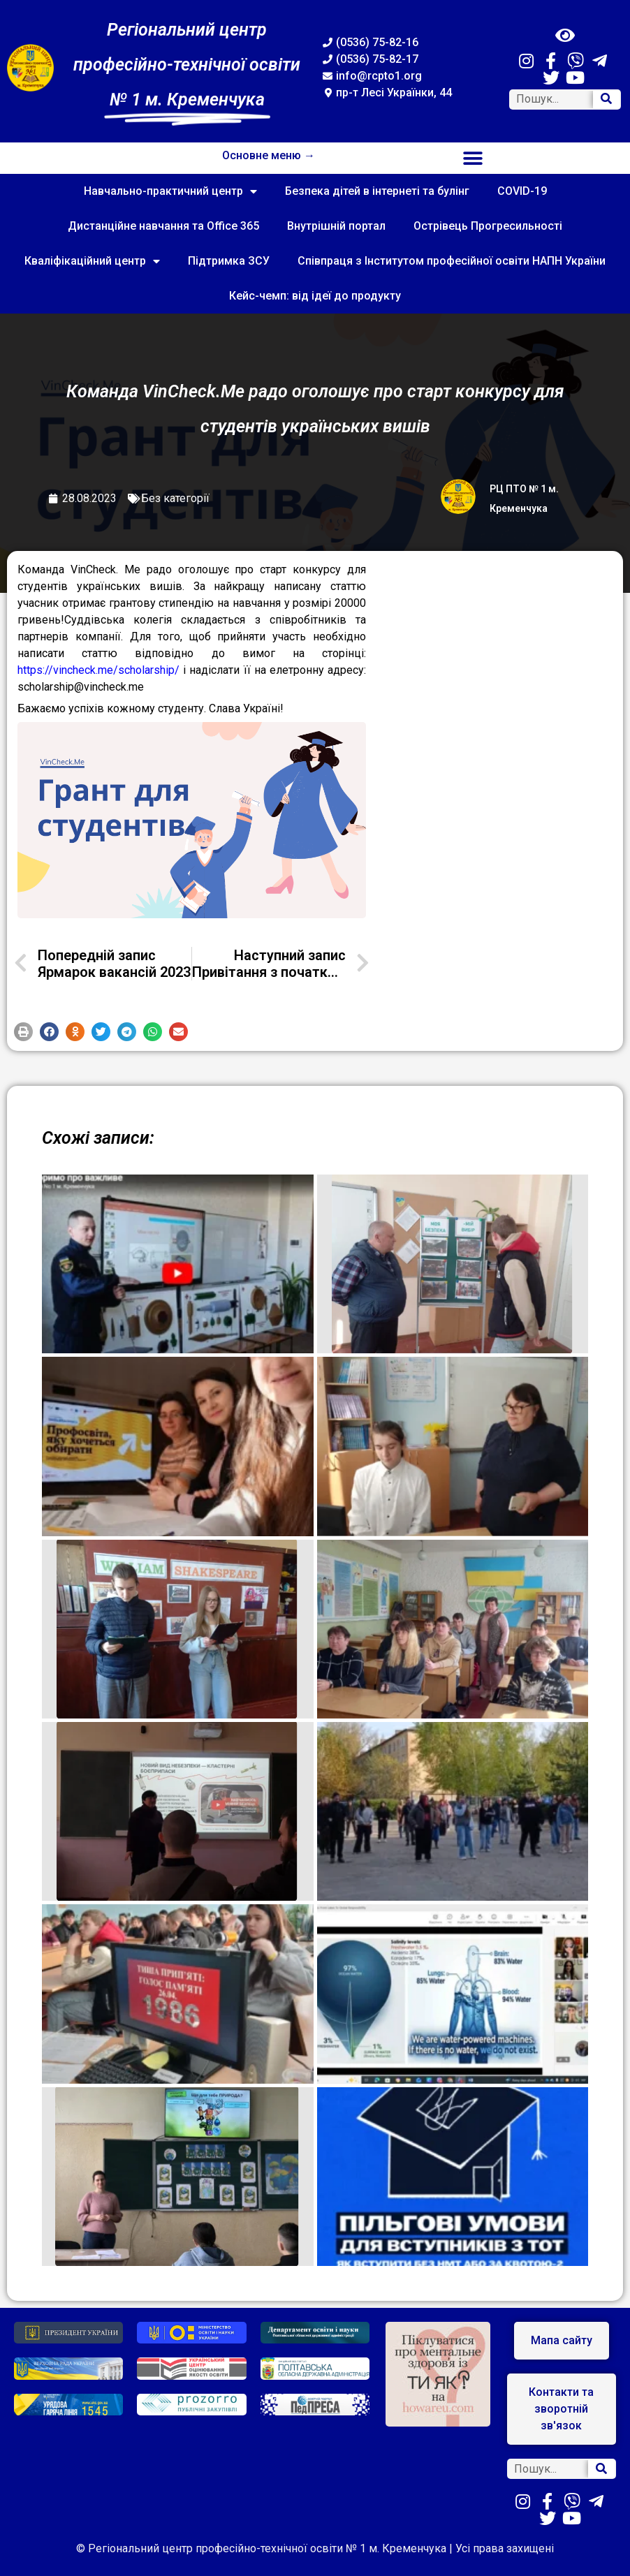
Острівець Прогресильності (487, 226)
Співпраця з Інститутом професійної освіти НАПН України (452, 260)
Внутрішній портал (336, 226)
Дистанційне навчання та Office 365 (163, 226)
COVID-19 (522, 191)
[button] (472, 158)
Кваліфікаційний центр (92, 261)
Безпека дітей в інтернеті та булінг (377, 191)
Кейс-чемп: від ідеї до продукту (315, 295)
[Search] (606, 99)
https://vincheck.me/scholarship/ (98, 670)
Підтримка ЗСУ (229, 260)
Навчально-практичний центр (170, 191)
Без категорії (175, 498)
